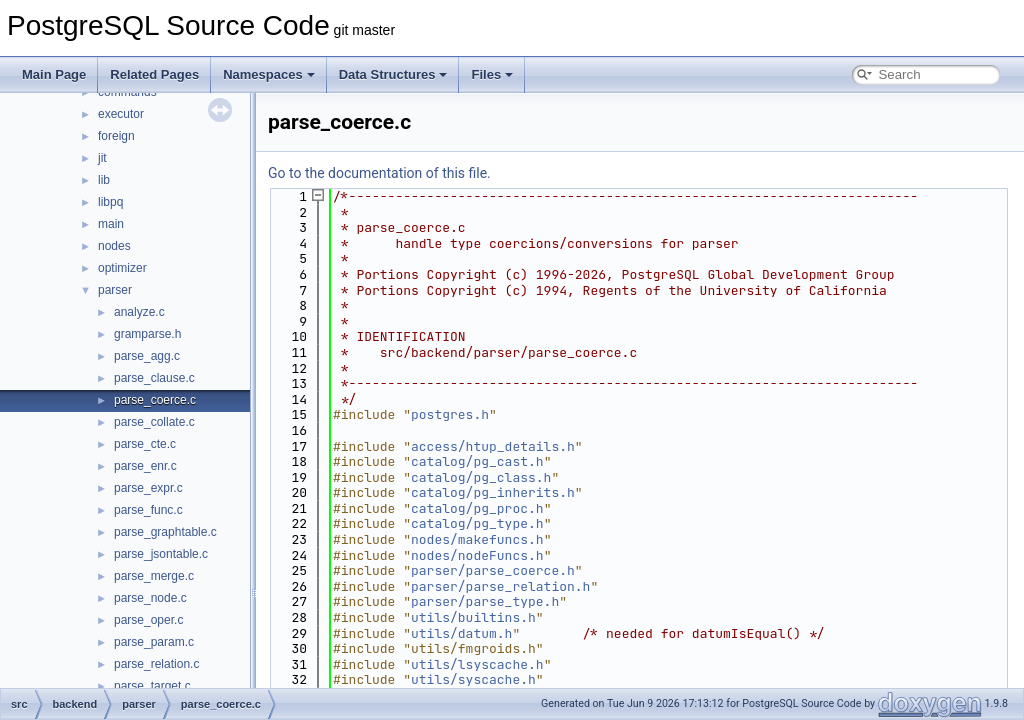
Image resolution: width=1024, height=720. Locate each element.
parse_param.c (154, 642)
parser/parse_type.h (485, 601)
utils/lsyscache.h (477, 664)
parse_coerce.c (155, 400)
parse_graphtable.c (165, 532)
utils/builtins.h (473, 617)
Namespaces (269, 74)
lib (104, 180)
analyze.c (139, 312)
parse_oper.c (148, 620)
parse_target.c (152, 686)
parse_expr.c (148, 488)
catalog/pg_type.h (477, 523)
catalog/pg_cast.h (477, 461)
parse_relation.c (156, 664)
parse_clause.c (154, 378)
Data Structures (393, 74)
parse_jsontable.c (161, 554)
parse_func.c (148, 510)
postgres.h (450, 414)
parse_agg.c (147, 356)
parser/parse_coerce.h (493, 570)
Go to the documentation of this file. (379, 173)
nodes (114, 246)
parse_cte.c (145, 444)
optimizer (122, 268)
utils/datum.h (461, 633)
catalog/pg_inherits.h (493, 492)
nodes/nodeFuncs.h (477, 555)
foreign (116, 136)
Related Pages (154, 74)
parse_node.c (150, 598)
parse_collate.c (154, 422)
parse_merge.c (154, 576)
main (111, 224)
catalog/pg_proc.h (477, 508)
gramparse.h (147, 334)
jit (102, 158)
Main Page (54, 74)
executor (121, 114)
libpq (110, 202)
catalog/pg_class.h (481, 477)
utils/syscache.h (473, 679)
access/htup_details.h (493, 446)
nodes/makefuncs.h (477, 539)
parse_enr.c (145, 466)
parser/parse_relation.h (500, 586)
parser (115, 290)
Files (492, 74)
